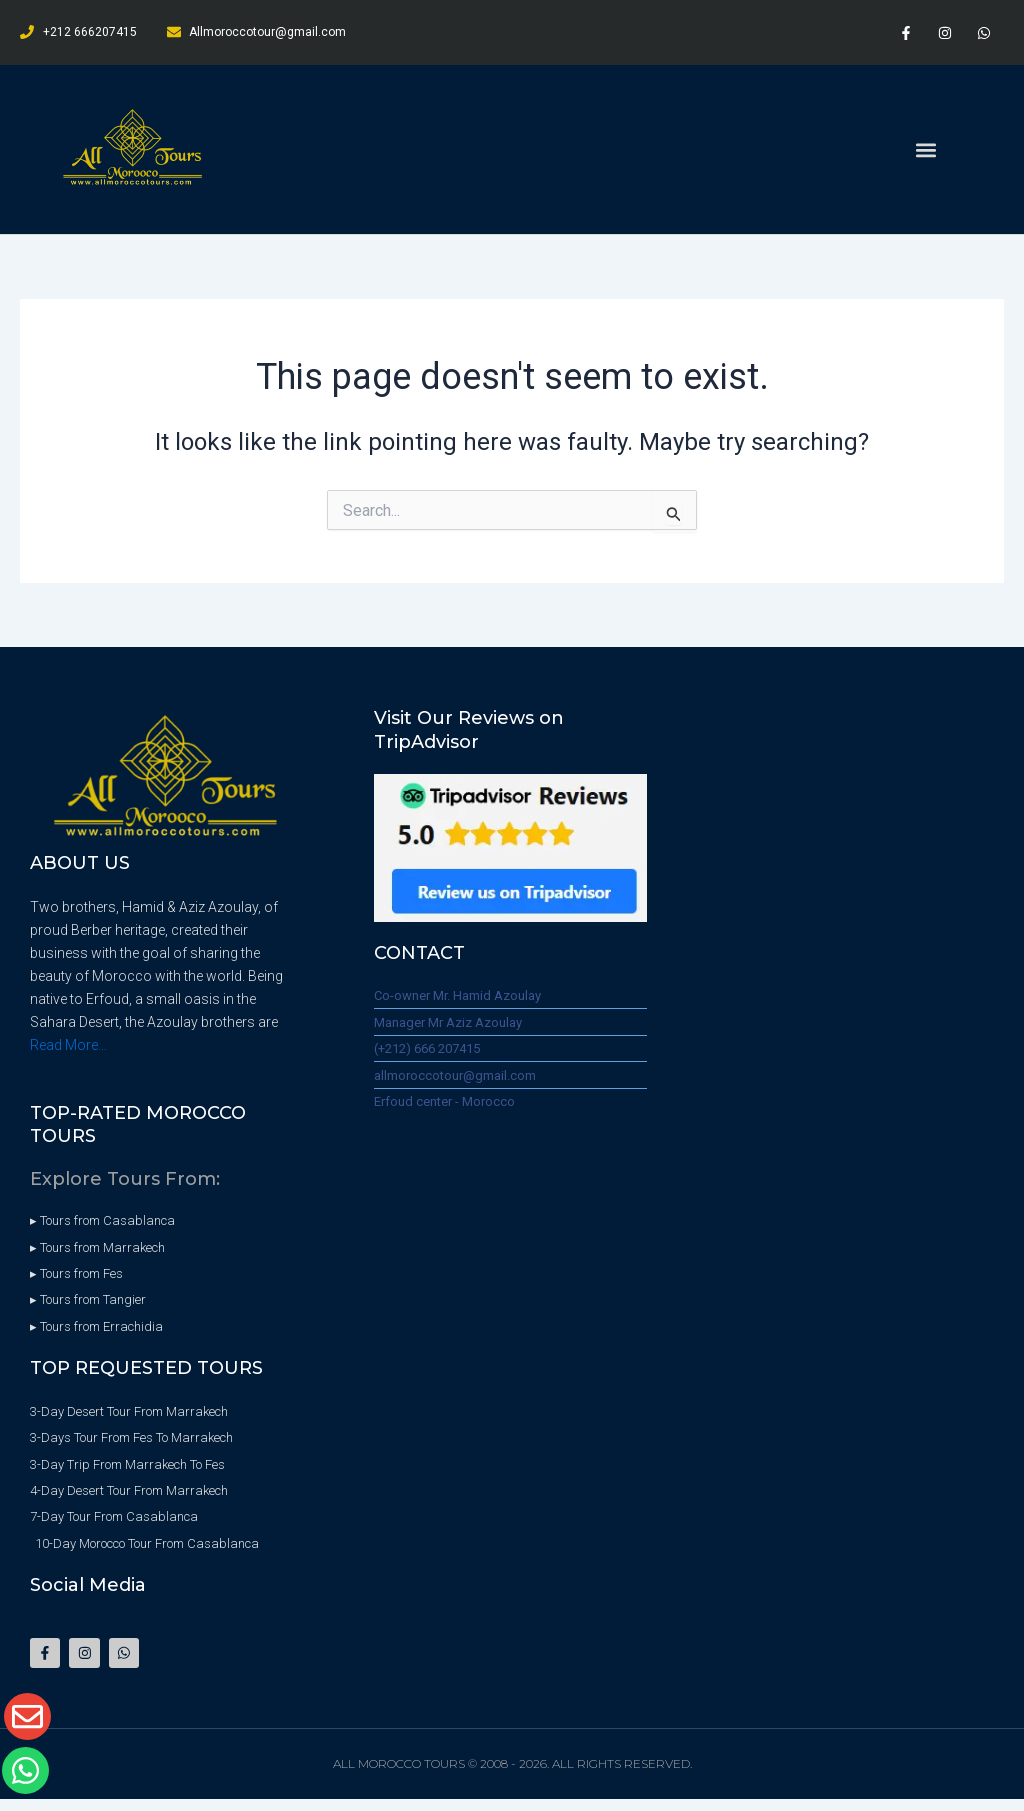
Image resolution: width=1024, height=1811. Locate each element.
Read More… (68, 1045)
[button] (926, 149)
